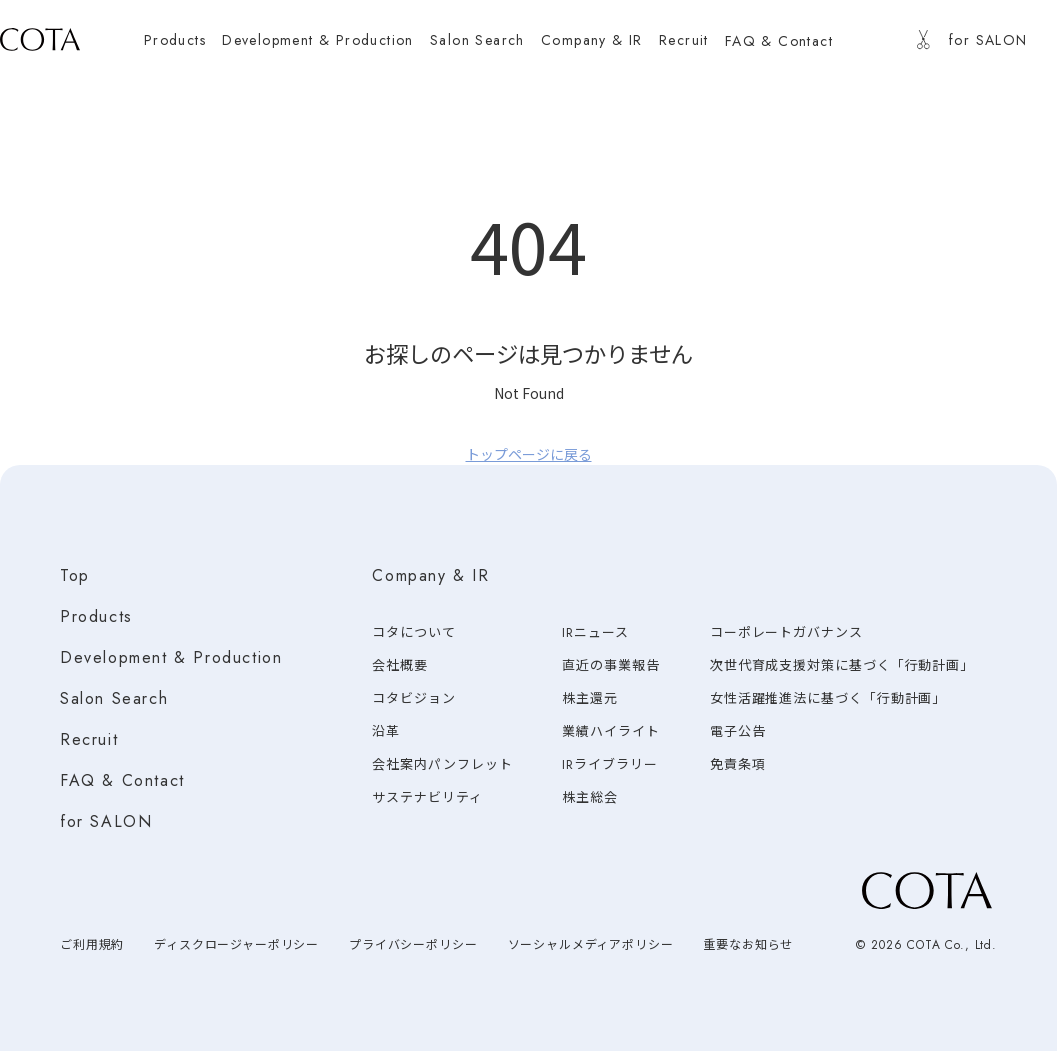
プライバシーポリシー (413, 945)
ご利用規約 (92, 945)
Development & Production (171, 657)
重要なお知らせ (748, 945)
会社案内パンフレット (442, 764)
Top (75, 575)
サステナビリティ (427, 797)
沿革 (386, 731)
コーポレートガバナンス (786, 632)
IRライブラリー (609, 764)
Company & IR (430, 575)
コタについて (413, 632)
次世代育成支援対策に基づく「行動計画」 (842, 665)
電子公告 (738, 731)
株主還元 (590, 698)
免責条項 (738, 764)
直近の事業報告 (610, 665)
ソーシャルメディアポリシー (591, 945)
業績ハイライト (610, 731)
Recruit (89, 739)
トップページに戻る (529, 454)
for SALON (106, 821)
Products (96, 616)
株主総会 (590, 797)
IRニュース (595, 632)
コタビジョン (413, 698)
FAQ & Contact (122, 780)
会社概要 (400, 665)
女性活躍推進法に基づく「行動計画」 (828, 698)
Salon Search (114, 698)
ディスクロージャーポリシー (236, 945)
